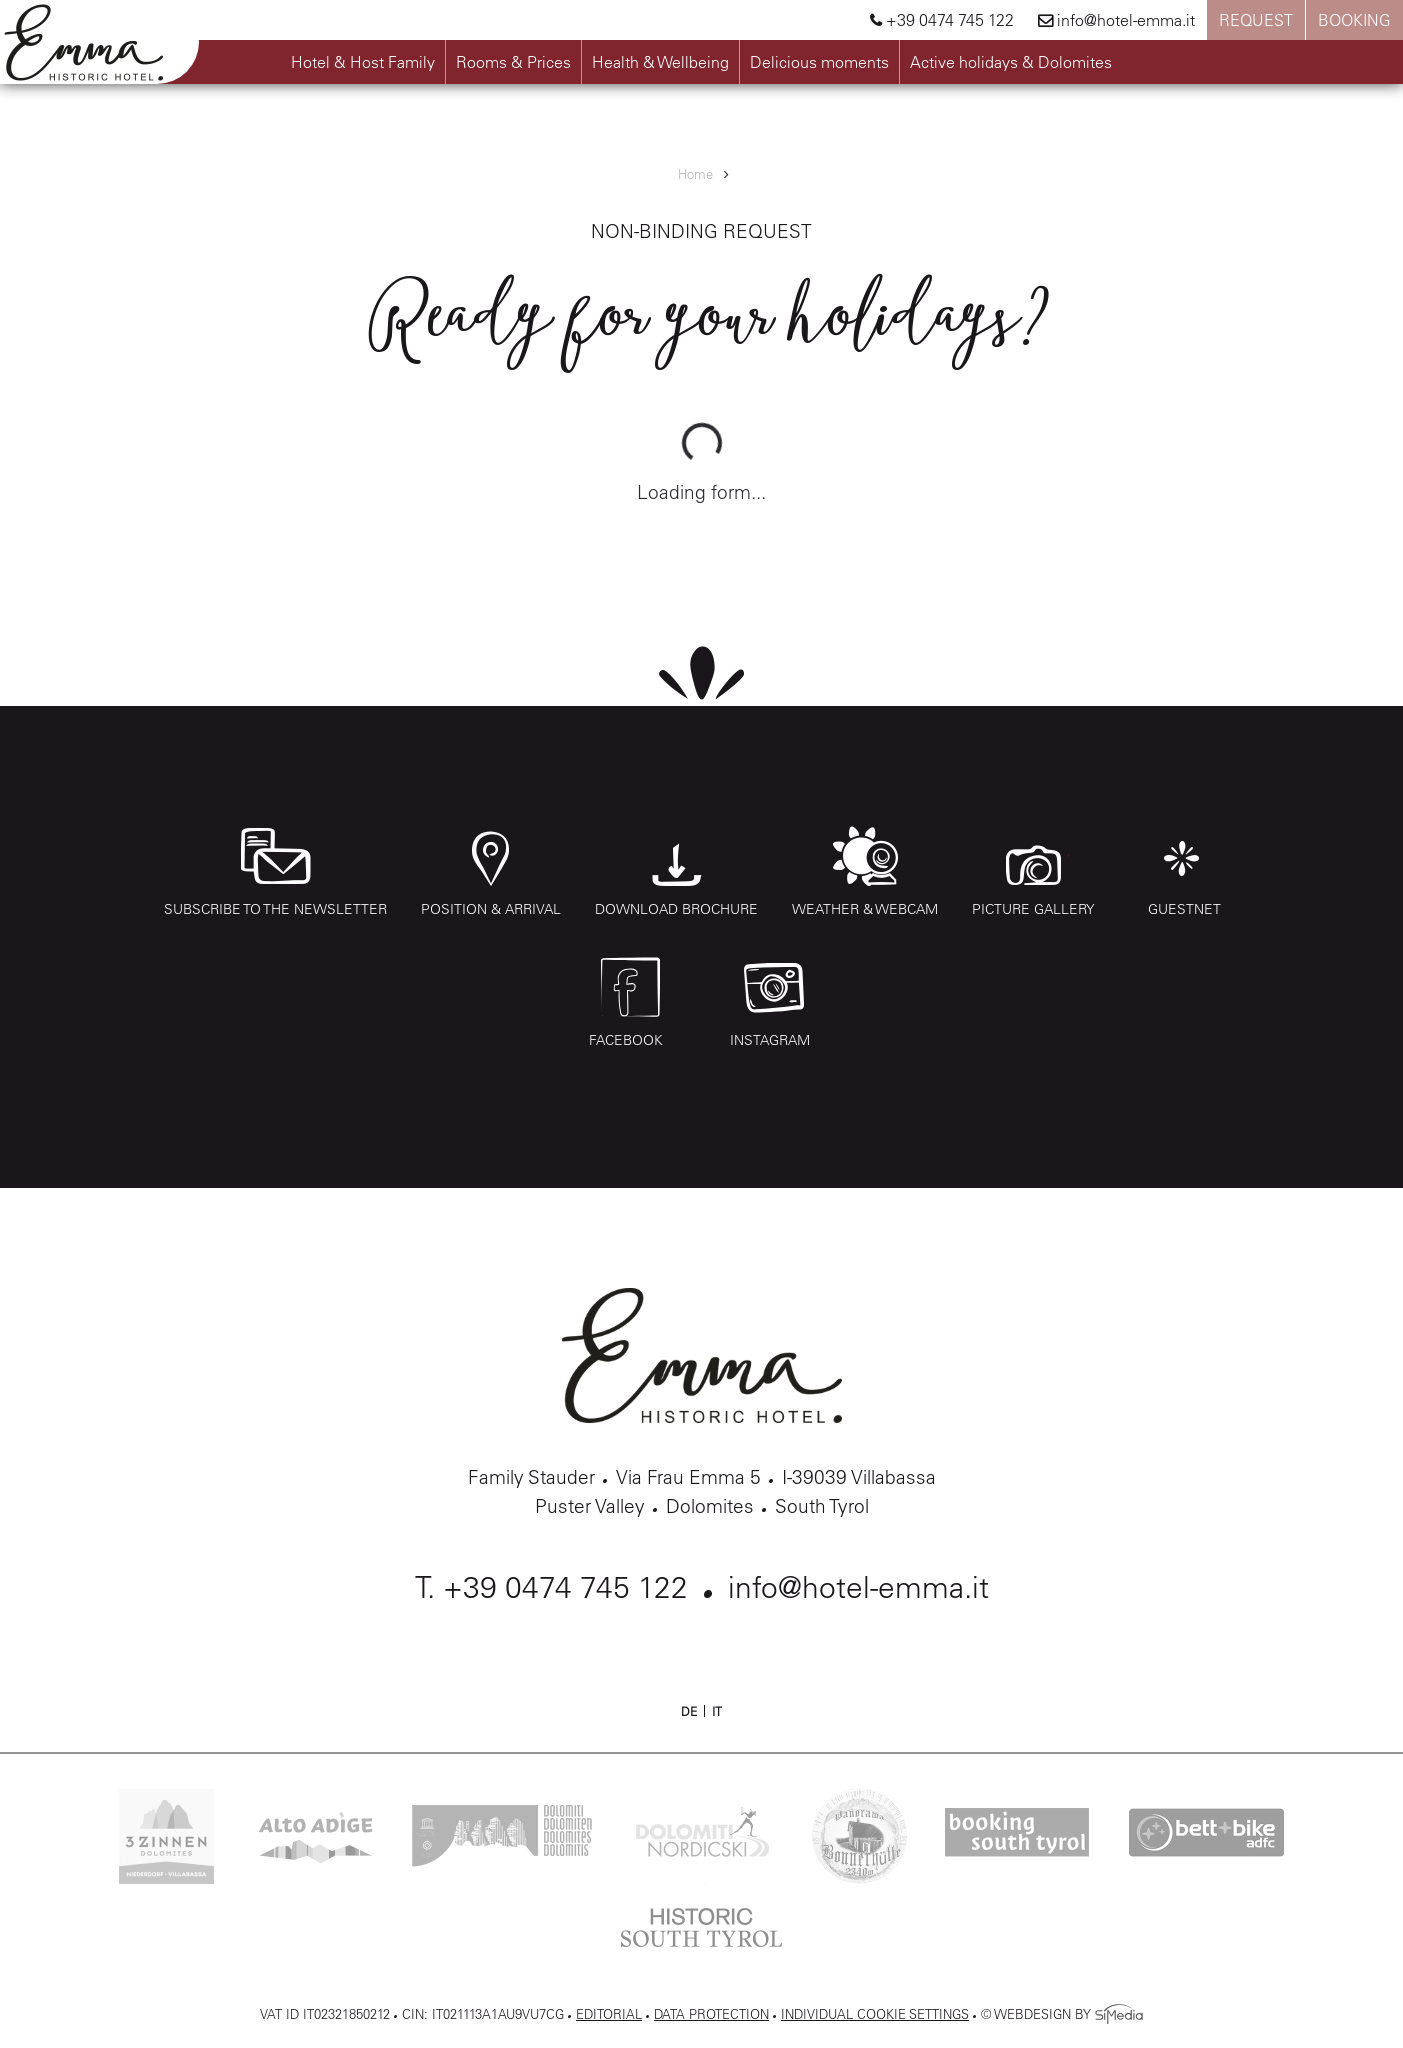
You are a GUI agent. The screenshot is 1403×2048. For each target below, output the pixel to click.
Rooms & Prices (513, 62)
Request (1256, 20)
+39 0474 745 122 (942, 20)
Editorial (609, 2013)
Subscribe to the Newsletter (275, 872)
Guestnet (1184, 872)
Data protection (711, 2013)
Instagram (774, 1003)
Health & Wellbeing (660, 62)
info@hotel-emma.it (1116, 20)
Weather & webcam (865, 872)
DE (689, 1711)
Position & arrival (491, 872)
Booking (1354, 20)
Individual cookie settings (875, 2013)
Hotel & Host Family (363, 62)
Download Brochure (676, 872)
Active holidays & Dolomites (1011, 62)
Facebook (630, 1003)
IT (717, 1711)
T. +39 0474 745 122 (551, 1587)
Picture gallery (1033, 872)
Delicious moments (819, 62)
